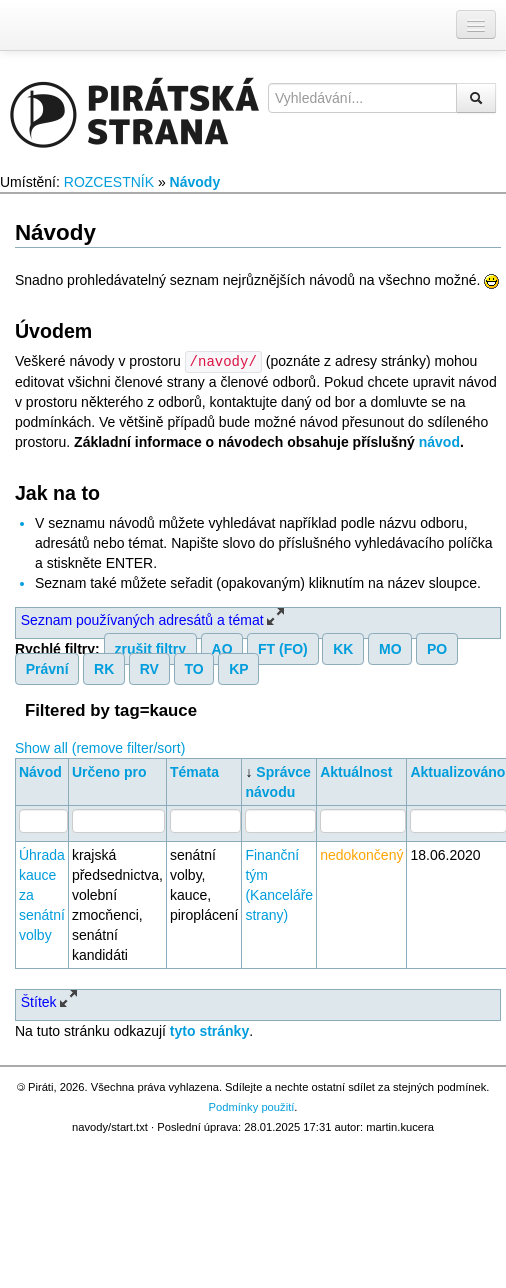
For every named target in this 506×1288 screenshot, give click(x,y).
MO (390, 648)
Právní (47, 668)
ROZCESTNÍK (109, 182)
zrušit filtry (150, 648)
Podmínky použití (252, 1106)
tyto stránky (209, 1030)
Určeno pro (109, 771)
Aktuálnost (356, 771)
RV (149, 668)
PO (437, 648)
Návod (40, 771)
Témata (194, 771)
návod (439, 441)
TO (193, 668)
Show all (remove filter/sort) (100, 747)
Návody (195, 182)
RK (104, 668)
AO (222, 648)
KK (343, 648)
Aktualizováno (457, 771)
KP (238, 668)
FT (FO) (283, 648)
